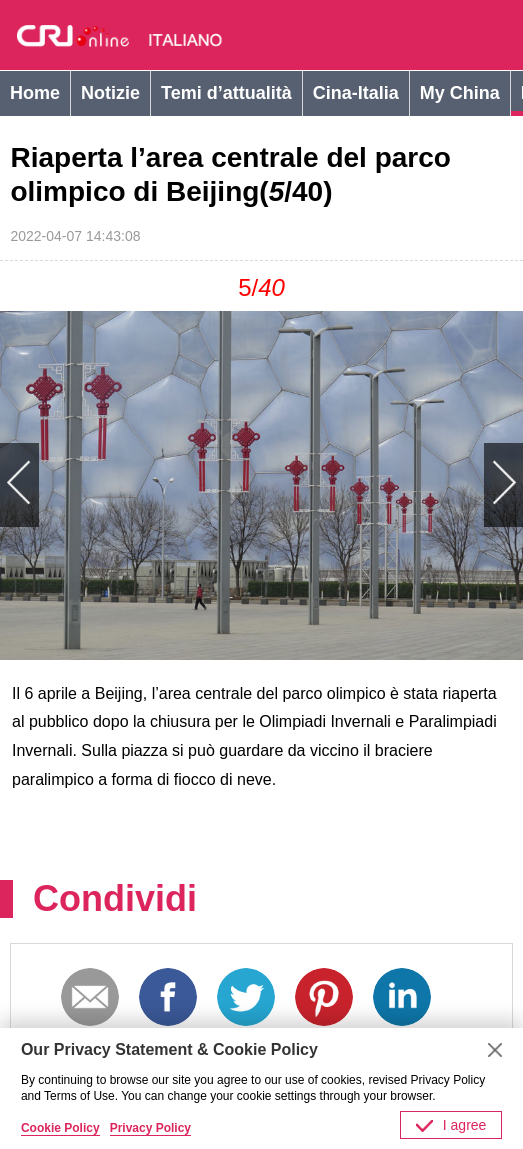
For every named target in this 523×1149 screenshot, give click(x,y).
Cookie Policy (60, 1128)
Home (35, 93)
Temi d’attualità (226, 93)
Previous (131, 485)
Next (393, 485)
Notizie (110, 93)
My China (460, 93)
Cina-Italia (356, 93)
